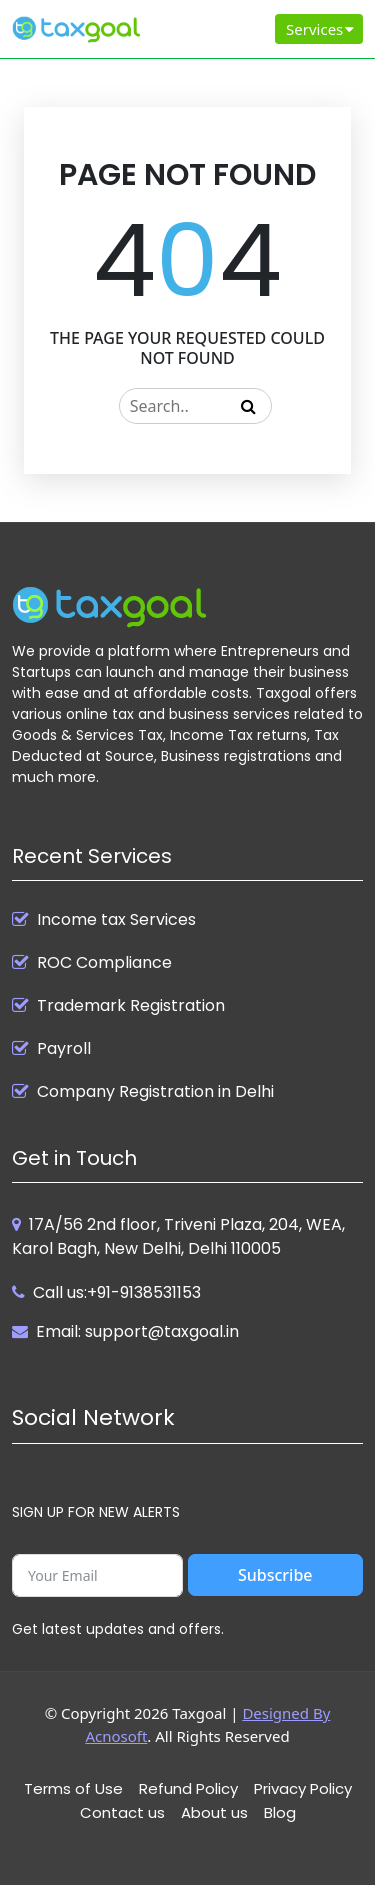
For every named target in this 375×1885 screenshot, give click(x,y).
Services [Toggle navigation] (321, 29)
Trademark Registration (131, 1006)
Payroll (64, 1049)
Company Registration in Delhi (155, 1092)
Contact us (122, 1812)
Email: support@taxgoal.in (137, 1331)
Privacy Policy (303, 1788)
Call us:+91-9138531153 (117, 1292)
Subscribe (275, 1575)
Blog (280, 1812)
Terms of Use (73, 1788)
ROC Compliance (104, 963)
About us (214, 1812)
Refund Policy (188, 1788)
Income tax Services (116, 920)
